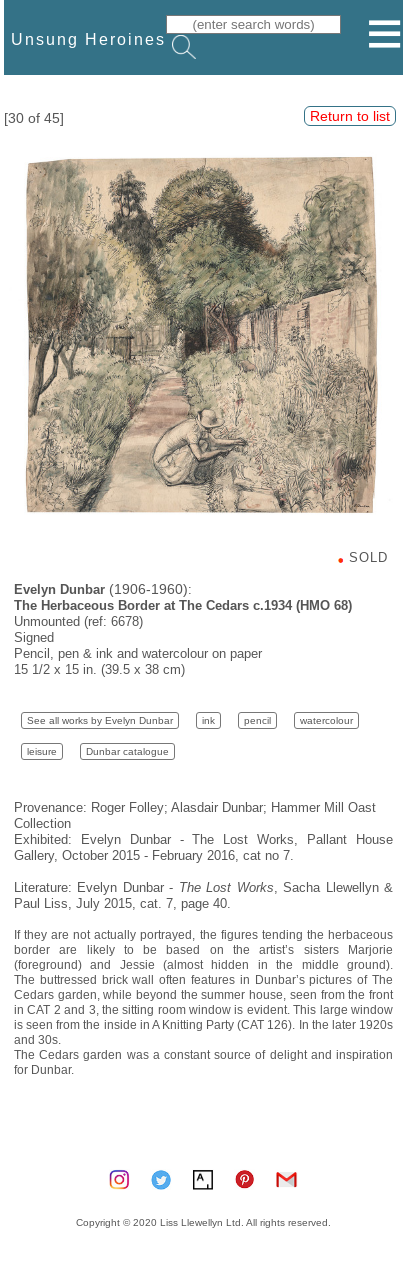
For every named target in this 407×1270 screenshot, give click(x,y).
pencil (257, 720)
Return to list (350, 116)
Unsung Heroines (88, 39)
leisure (42, 751)
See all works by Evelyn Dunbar (100, 720)
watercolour (326, 720)
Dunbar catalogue (127, 751)
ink (208, 720)
